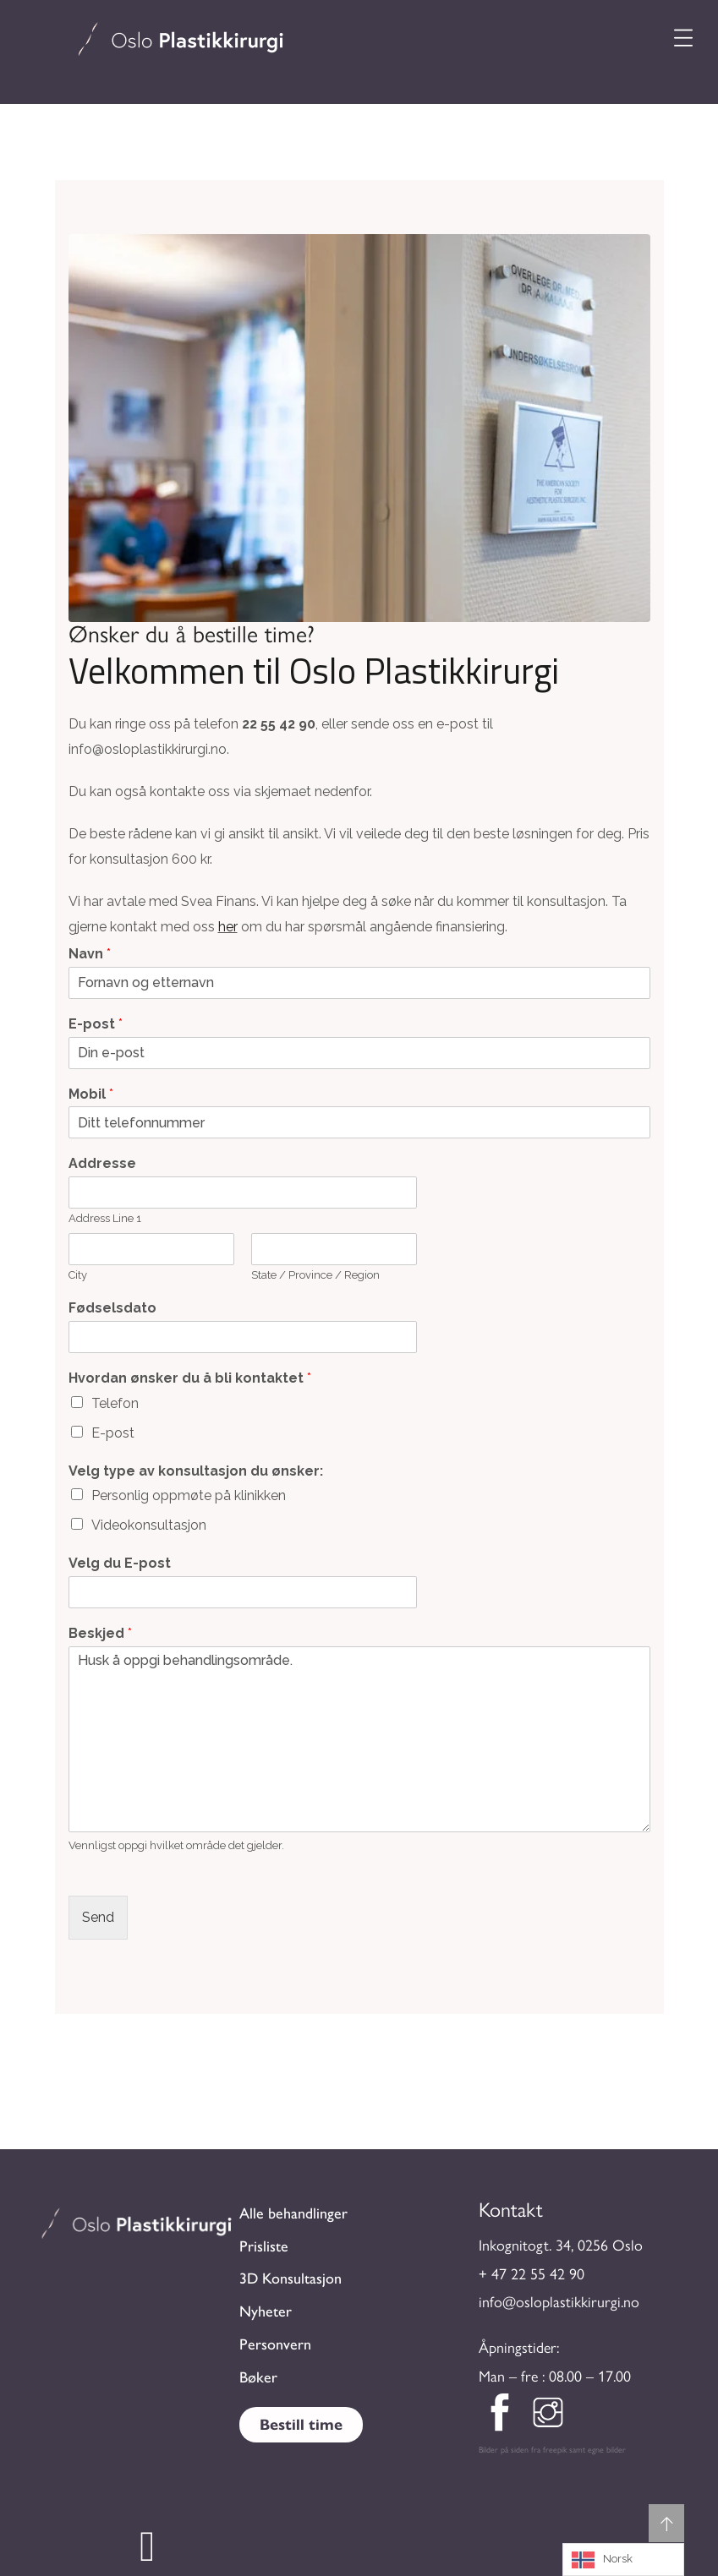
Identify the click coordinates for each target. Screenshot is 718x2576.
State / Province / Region (315, 1275)
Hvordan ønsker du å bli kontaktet (190, 1378)
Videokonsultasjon (148, 1525)
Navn (90, 954)
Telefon (115, 1403)
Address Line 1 (105, 1218)
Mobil (91, 1094)
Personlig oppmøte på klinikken (188, 1495)
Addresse (102, 1163)
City (78, 1275)
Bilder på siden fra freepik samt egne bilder (552, 2449)
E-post (96, 1024)
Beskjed (100, 1633)
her (228, 927)
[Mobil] (359, 1122)
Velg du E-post (120, 1563)
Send (98, 1917)
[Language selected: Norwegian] (623, 2559)
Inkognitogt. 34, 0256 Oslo (561, 2245)
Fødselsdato (112, 1308)
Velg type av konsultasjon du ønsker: (196, 1471)
